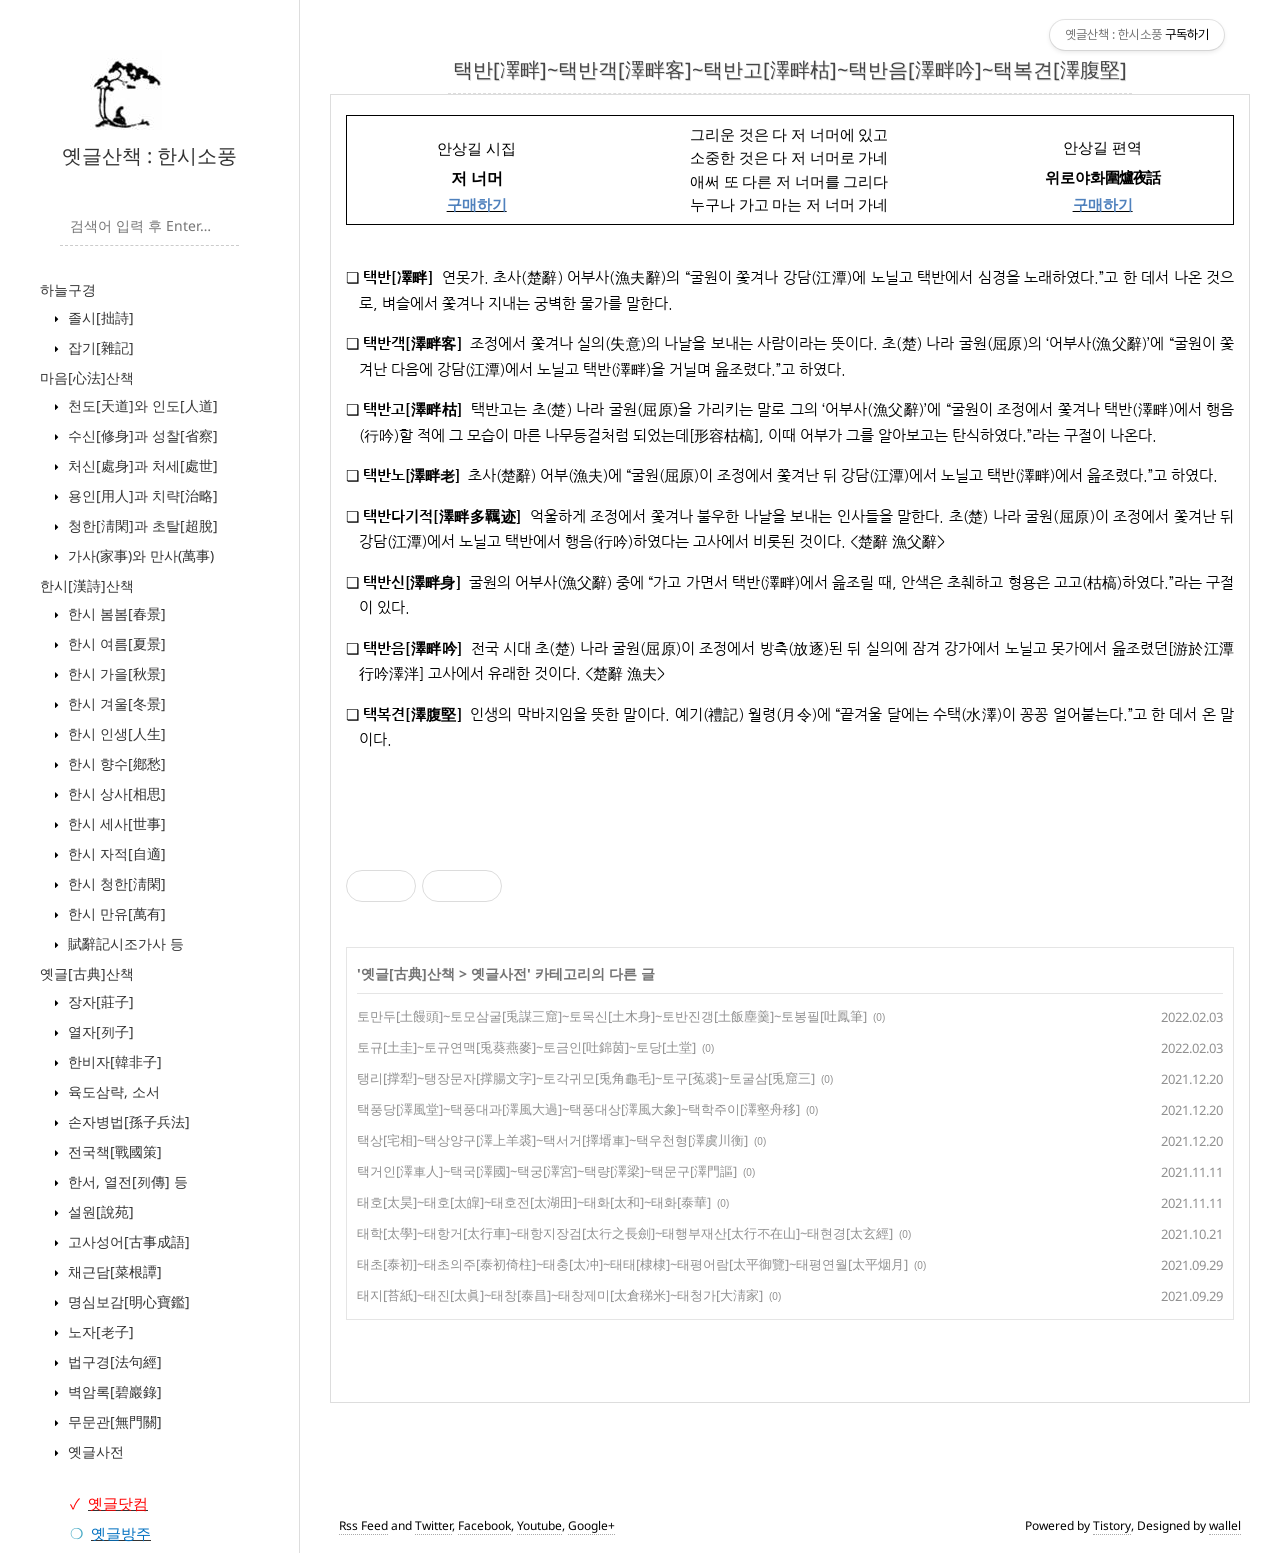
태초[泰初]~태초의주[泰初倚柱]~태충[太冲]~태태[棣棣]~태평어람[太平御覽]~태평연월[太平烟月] (632, 1264)
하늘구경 (68, 289)
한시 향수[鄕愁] (115, 763)
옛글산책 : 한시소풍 (149, 155)
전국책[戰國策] (113, 1151)
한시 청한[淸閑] (115, 883)
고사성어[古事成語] (127, 1241)
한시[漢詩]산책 (87, 585)
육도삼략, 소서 (112, 1091)
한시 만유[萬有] (115, 913)
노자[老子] (99, 1331)
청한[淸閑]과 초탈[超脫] (141, 525)
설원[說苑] (99, 1211)
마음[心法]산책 (87, 377)
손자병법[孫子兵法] (127, 1121)
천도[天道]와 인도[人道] (141, 405)
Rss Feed (363, 1525)
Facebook (484, 1525)
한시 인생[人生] (115, 733)
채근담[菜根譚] (113, 1271)
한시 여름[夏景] (115, 643)
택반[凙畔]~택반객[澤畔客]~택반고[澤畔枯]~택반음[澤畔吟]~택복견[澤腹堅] (790, 69)
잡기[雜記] (99, 347)
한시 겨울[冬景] (115, 703)
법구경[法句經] (113, 1361)
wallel (1225, 1525)
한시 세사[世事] (115, 823)
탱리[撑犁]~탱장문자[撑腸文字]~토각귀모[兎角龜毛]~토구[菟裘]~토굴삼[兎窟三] (586, 1078)
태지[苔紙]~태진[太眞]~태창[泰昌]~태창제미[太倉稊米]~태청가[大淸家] (560, 1295)
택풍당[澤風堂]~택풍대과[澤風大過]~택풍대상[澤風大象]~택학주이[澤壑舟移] (578, 1109)
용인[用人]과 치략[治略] (141, 495)
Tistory (1112, 1525)
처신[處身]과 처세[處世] (141, 465)
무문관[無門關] (113, 1421)
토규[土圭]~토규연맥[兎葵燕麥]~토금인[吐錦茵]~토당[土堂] (526, 1047)
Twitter (433, 1525)
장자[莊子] (99, 1001)
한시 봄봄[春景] (115, 613)
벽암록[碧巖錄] (113, 1391)
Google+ (591, 1525)
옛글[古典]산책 (87, 973)
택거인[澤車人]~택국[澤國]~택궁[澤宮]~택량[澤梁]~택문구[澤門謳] (547, 1171)
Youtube (539, 1525)
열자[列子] (99, 1031)
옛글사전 (94, 1451)
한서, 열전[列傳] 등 (126, 1181)
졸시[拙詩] (99, 317)
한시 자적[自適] (115, 853)
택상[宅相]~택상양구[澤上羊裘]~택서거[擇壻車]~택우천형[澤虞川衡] (552, 1140)
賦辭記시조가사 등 (124, 943)
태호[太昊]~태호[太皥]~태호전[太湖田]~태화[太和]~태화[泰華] (534, 1202)
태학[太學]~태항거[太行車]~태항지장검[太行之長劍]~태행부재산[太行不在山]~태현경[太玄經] (625, 1233)
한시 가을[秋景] (115, 673)
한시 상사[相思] (115, 793)
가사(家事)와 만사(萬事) (139, 555)
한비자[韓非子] (113, 1061)
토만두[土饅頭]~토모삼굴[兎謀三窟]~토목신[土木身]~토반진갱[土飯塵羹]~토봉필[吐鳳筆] (612, 1016)
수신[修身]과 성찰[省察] (141, 435)
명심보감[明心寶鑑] (127, 1301)
